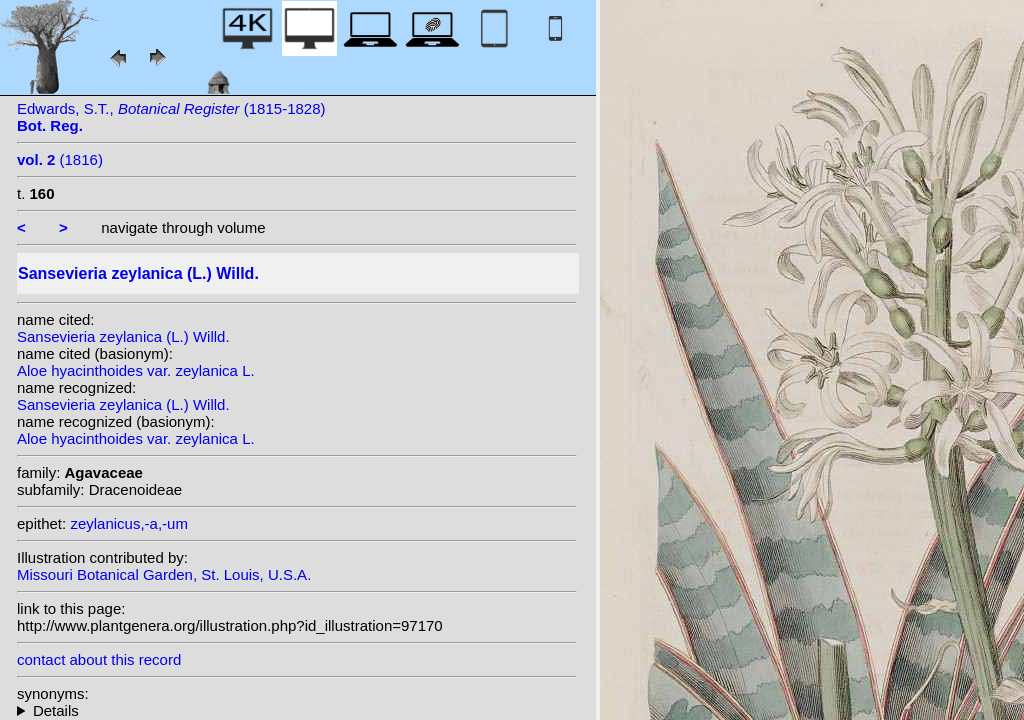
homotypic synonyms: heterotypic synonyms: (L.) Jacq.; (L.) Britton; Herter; (297, 710)
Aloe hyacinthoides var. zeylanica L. (136, 370)
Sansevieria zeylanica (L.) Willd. (123, 336)
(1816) (60, 159)
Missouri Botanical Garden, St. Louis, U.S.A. (164, 574)
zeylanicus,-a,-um (129, 523)
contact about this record (99, 659)
